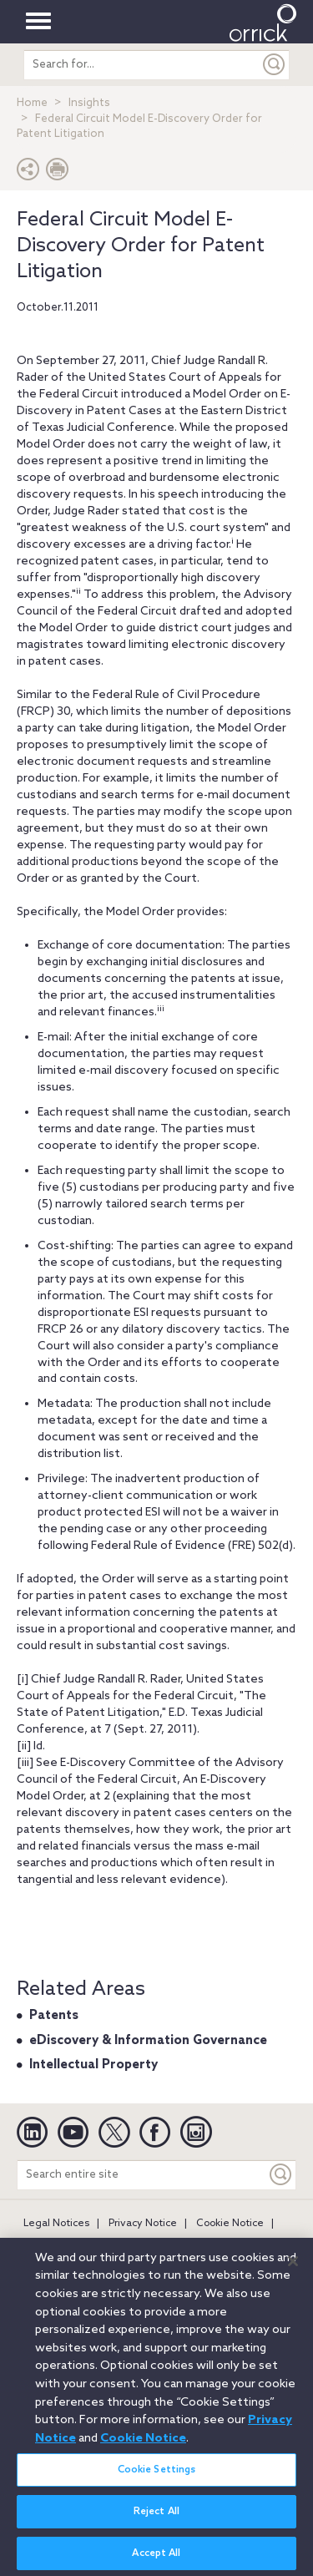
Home (32, 103)
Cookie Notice (230, 2223)
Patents (53, 2015)
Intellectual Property (93, 2064)
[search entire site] (141, 64)
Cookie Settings (157, 2476)
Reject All (156, 2517)
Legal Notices (56, 2223)
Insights (89, 103)
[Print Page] (57, 173)
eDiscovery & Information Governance (148, 2040)
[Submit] (275, 64)
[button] (28, 173)
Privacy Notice (143, 2223)
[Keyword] (281, 2174)
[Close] (293, 2267)
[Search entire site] (142, 2174)
